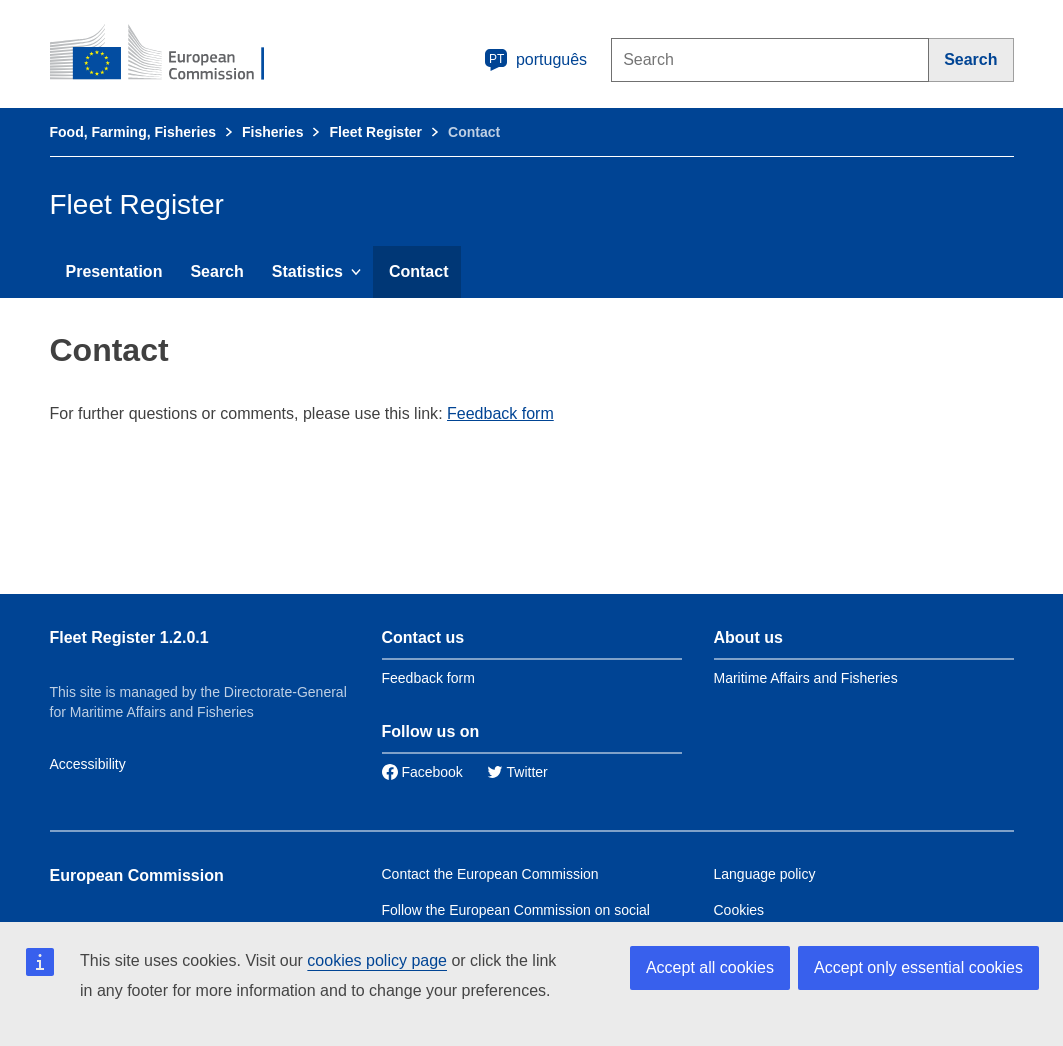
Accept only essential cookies (918, 967)
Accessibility (88, 764)
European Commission (137, 875)
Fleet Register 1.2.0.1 (129, 637)
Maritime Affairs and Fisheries (806, 678)
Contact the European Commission (490, 874)
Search (216, 271)
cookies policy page (377, 960)
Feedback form (500, 413)
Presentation (114, 271)
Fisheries (272, 132)
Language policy (765, 874)
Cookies (739, 910)
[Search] (971, 60)
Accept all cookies (710, 967)
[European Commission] (171, 54)
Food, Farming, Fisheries (133, 132)
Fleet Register (375, 132)
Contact (419, 271)
